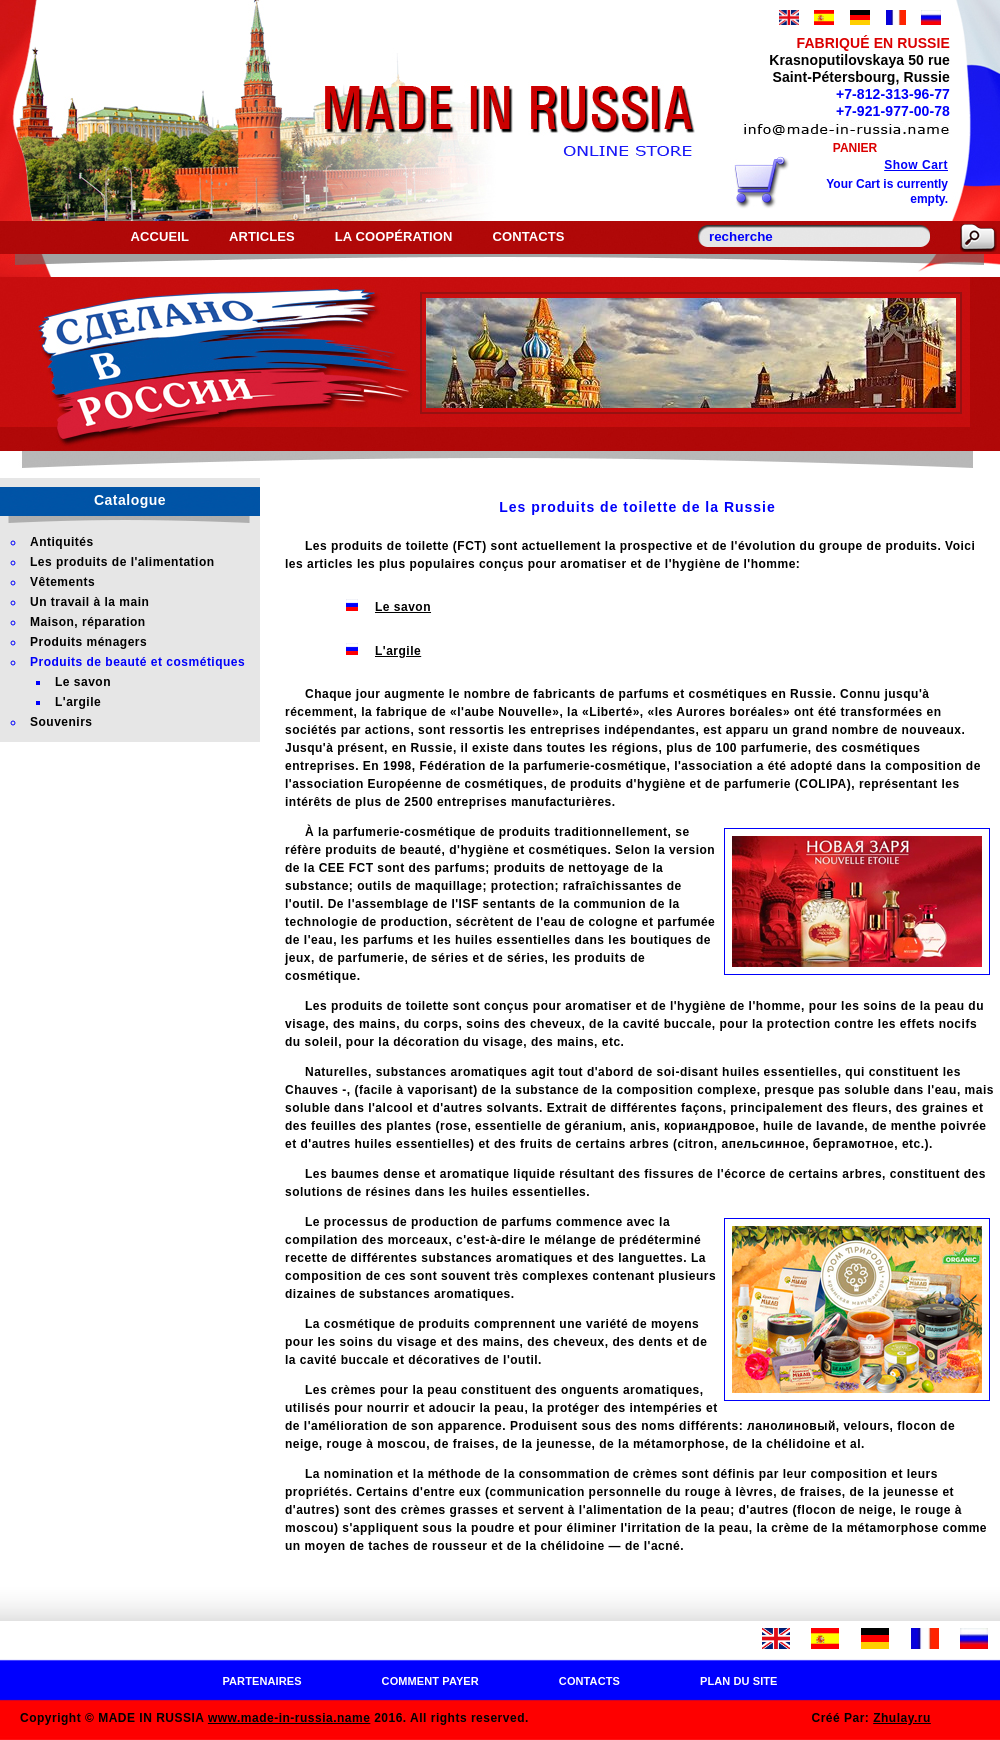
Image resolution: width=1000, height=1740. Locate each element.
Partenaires (261, 1681)
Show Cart (916, 165)
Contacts (528, 236)
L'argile (398, 651)
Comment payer (430, 1681)
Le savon (403, 607)
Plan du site (739, 1681)
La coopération (394, 236)
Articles (262, 236)
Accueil (159, 236)
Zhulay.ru (902, 1718)
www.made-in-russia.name (289, 1718)
